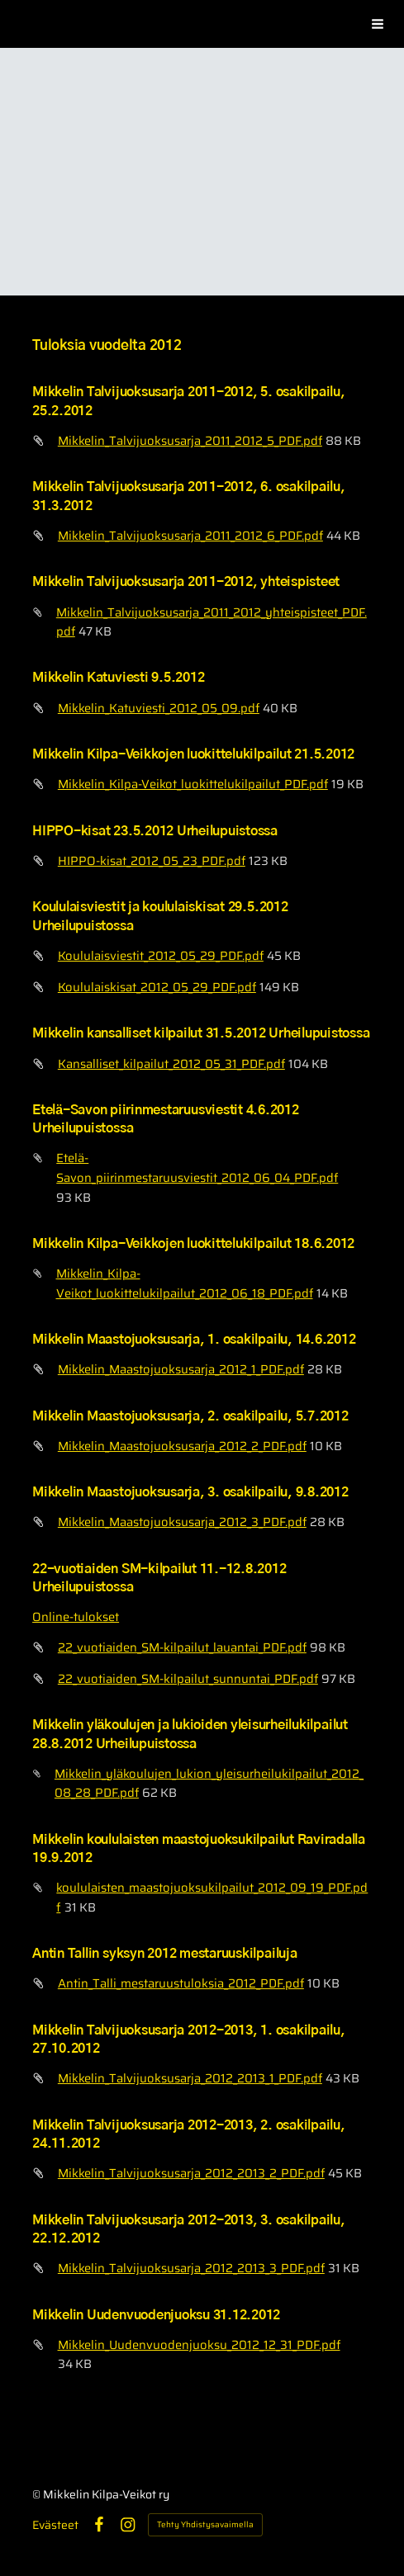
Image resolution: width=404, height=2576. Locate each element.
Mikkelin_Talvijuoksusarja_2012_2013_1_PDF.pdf (190, 2077)
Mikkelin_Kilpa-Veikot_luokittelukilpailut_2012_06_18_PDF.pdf (184, 1283)
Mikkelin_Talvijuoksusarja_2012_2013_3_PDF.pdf (191, 2267)
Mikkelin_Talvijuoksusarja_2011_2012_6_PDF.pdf (190, 535)
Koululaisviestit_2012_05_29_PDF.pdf (161, 955)
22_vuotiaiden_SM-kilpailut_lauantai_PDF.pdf (182, 1647)
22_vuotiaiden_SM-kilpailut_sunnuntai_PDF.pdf (188, 1678)
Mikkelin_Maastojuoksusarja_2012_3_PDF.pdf (182, 1521)
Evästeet (55, 2525)
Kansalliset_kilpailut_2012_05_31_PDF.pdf (171, 1063)
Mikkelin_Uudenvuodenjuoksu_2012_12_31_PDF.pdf (199, 2344)
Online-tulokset (75, 1616)
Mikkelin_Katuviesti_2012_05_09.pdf (158, 707)
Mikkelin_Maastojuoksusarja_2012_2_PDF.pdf (182, 1445)
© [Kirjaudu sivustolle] (37, 2494)
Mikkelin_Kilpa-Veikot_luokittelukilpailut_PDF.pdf (193, 783)
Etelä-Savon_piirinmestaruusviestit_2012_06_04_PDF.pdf (197, 1167)
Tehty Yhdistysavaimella (205, 2524)
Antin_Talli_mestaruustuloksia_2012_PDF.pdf (181, 1982)
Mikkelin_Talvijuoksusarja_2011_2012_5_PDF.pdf (190, 440)
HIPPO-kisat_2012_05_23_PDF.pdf (151, 860)
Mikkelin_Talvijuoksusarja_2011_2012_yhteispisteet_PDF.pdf (211, 622)
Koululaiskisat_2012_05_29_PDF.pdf (157, 986)
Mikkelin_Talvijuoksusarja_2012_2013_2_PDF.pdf (191, 2172)
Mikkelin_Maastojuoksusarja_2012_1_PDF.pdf (181, 1368)
